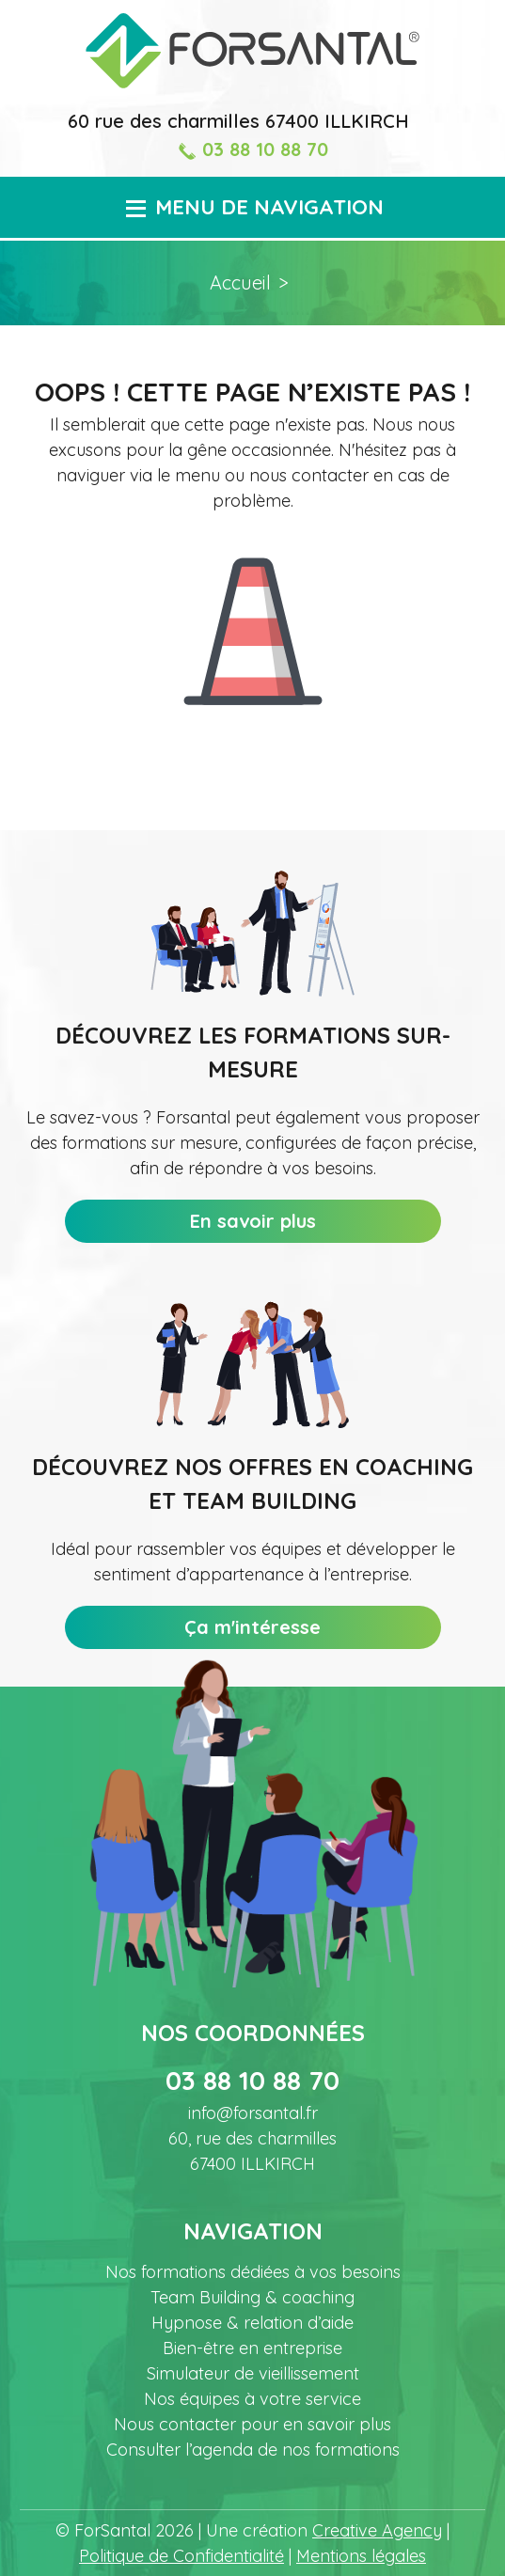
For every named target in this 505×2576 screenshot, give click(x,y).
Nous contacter (252, 2424)
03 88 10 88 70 (253, 149)
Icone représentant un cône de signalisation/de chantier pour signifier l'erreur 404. (253, 617)
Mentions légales (361, 2556)
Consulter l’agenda (253, 2449)
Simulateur (253, 2373)
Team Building (252, 2297)
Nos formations (253, 2272)
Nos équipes (252, 2399)
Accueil (240, 282)
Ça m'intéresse (252, 1627)
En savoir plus (253, 1221)
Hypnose (252, 2322)
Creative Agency (377, 2530)
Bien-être (252, 2348)
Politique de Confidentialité (181, 2556)
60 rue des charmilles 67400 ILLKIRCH (238, 121)
